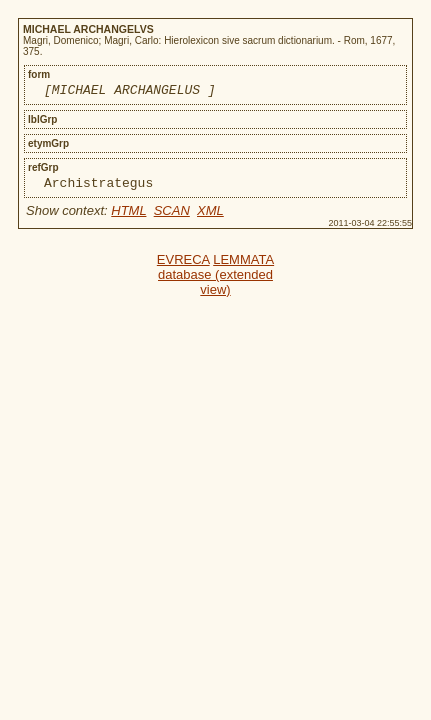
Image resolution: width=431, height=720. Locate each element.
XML (210, 216)
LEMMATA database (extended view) (216, 280)
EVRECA (183, 265)
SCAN (172, 216)
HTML (128, 216)
